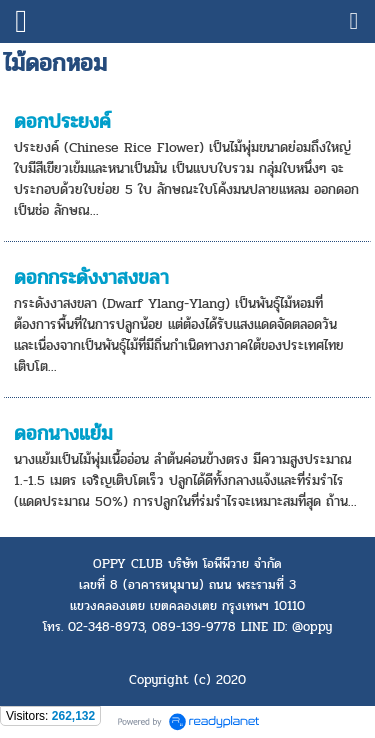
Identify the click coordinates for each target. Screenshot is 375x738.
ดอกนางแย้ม (63, 433)
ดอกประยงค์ (62, 121)
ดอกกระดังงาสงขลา (91, 277)
